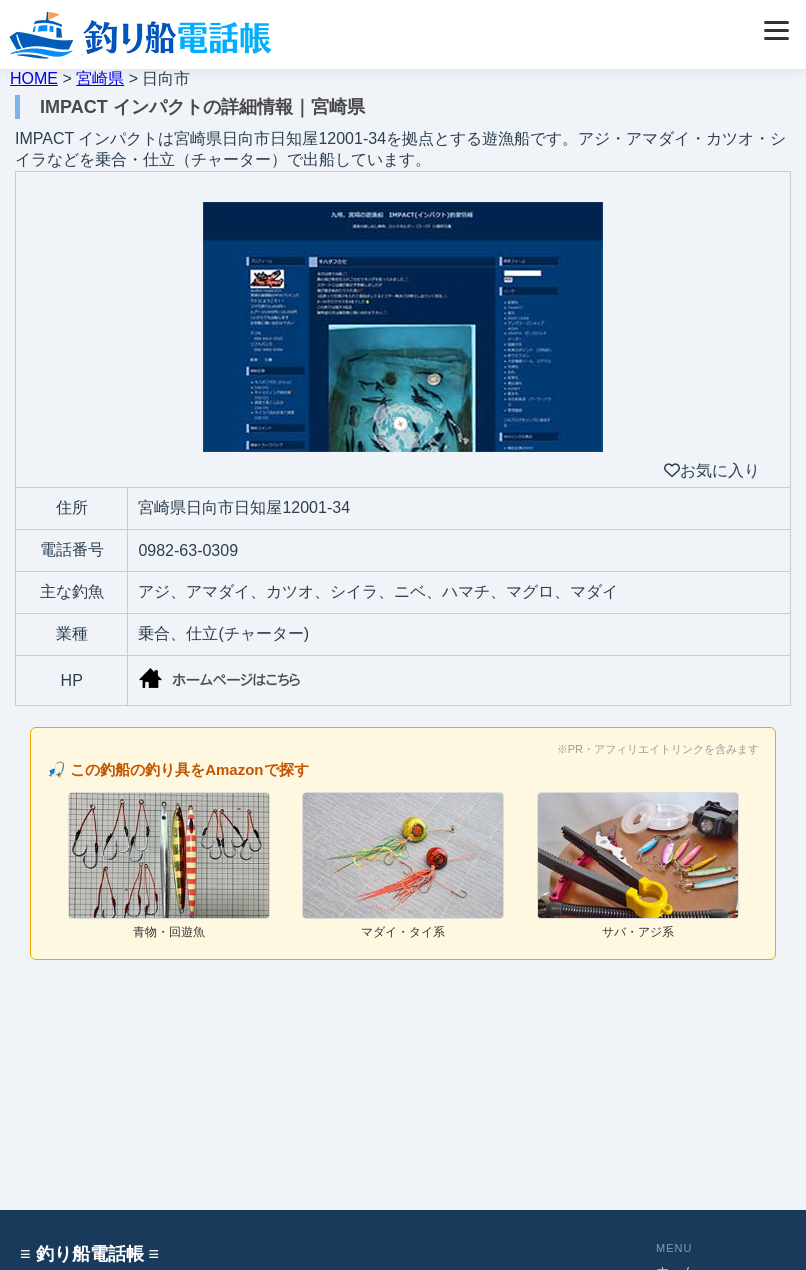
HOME (34, 78)
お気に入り (712, 470)
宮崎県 (100, 78)
